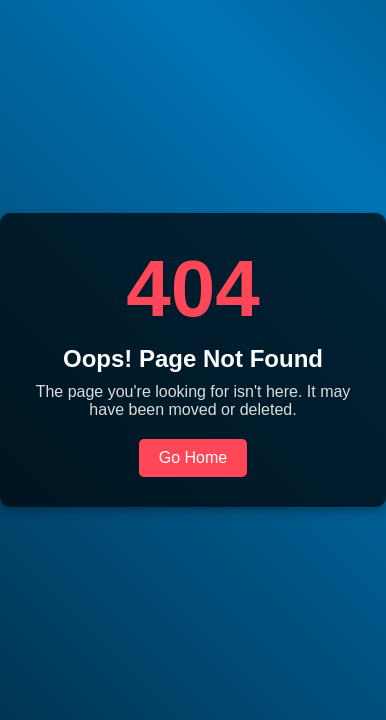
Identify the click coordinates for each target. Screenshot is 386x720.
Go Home (193, 457)
